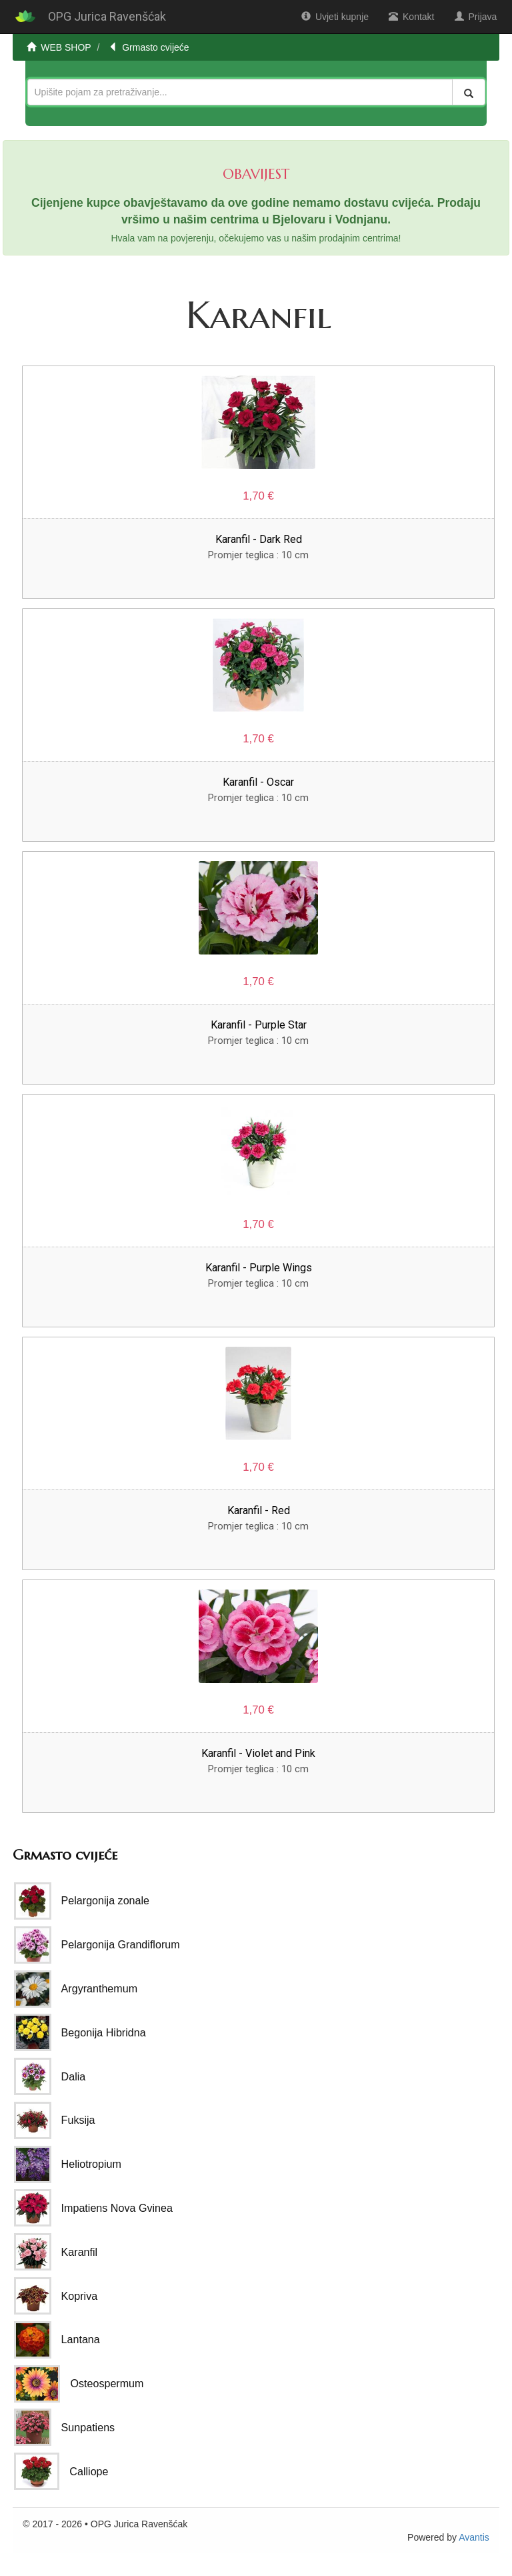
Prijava (476, 16)
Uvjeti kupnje (335, 16)
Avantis (474, 2537)
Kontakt (411, 16)
